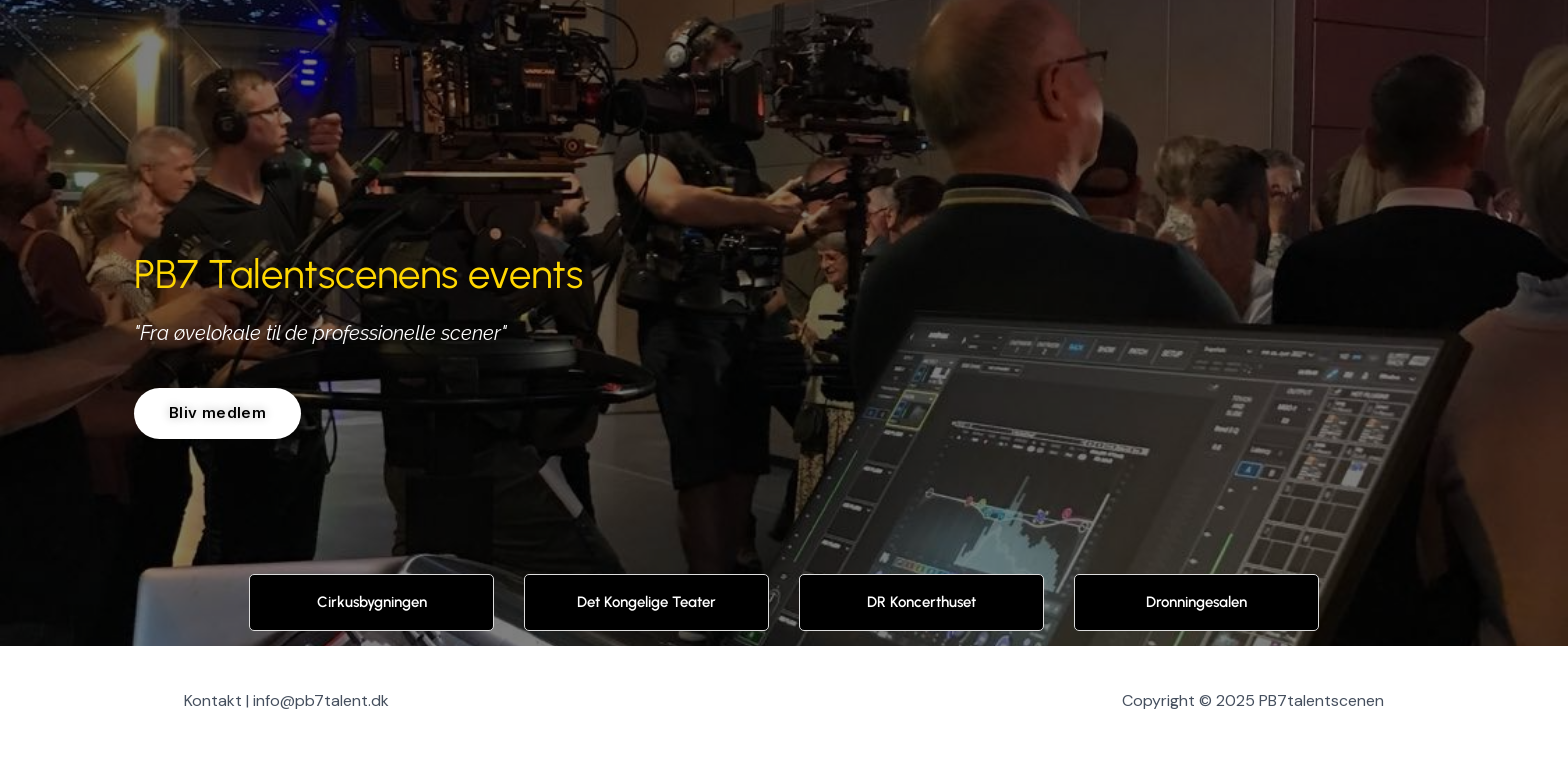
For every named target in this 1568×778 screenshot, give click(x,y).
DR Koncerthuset (921, 603)
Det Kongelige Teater (646, 603)
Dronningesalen (1196, 603)
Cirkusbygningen (372, 603)
